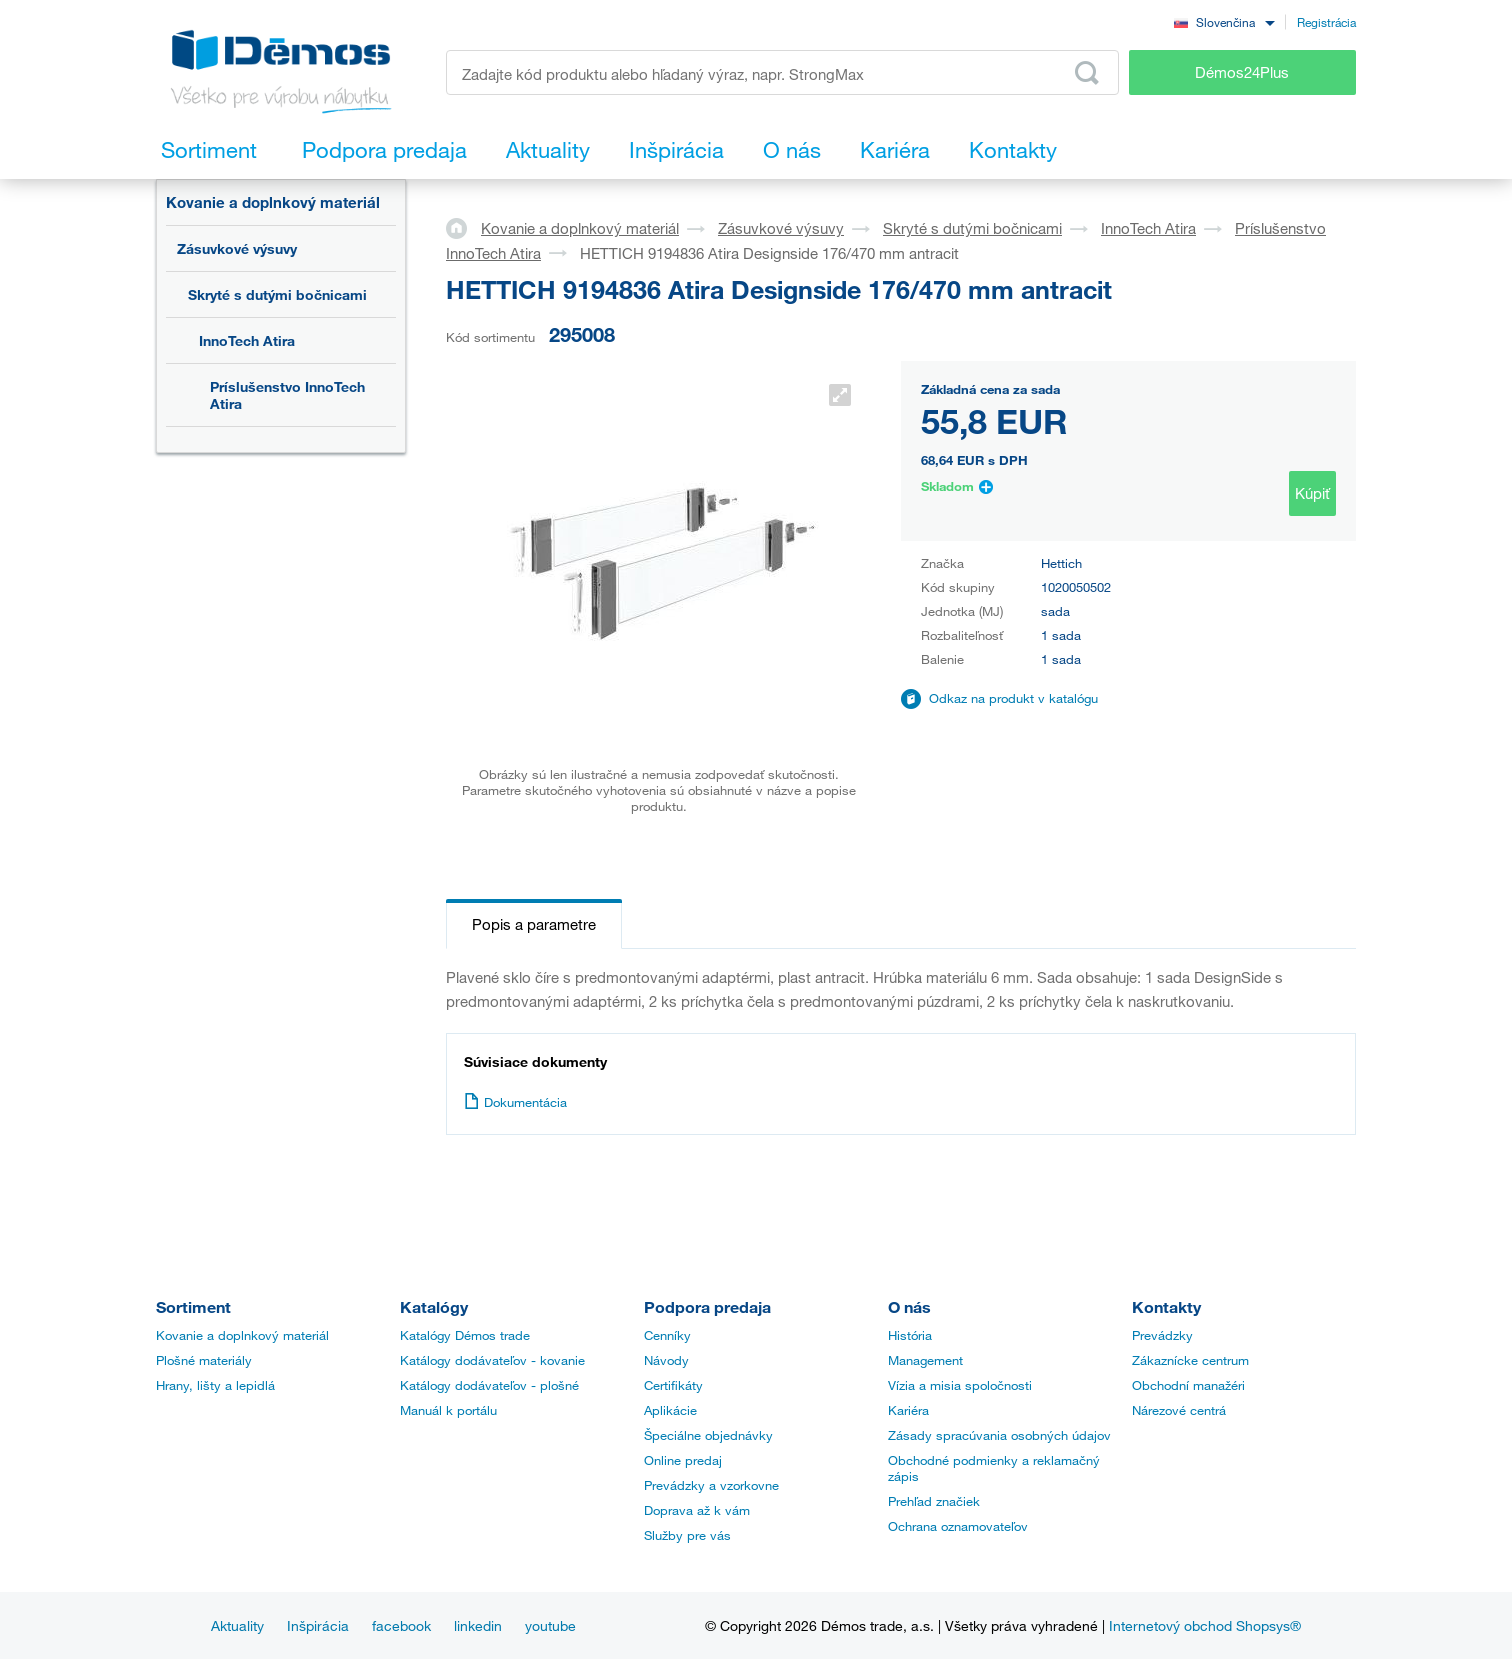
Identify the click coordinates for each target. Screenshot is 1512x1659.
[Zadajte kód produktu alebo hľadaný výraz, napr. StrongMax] (782, 72)
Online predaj (683, 1460)
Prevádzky (1162, 1335)
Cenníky (667, 1335)
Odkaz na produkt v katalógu (1013, 698)
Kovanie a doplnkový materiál (273, 202)
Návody (666, 1360)
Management (925, 1360)
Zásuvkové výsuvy (237, 248)
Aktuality (237, 1625)
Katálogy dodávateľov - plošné (489, 1385)
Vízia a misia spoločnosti (960, 1385)
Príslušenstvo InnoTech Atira (287, 395)
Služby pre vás (687, 1535)
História (910, 1335)
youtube (550, 1625)
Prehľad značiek (934, 1501)
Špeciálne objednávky (708, 1435)
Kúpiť (1312, 493)
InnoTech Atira (247, 340)
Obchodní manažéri (1188, 1385)
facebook (401, 1625)
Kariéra (908, 1410)
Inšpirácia (318, 1625)
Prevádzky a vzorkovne (711, 1485)
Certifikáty (673, 1385)
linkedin (478, 1625)
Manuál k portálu (448, 1410)
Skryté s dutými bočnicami (277, 294)
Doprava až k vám (697, 1510)
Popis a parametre (534, 924)
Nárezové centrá (1179, 1410)
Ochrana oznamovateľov (958, 1526)
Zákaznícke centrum (1190, 1360)
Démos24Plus (1242, 72)
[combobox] (1224, 21)
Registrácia (1326, 22)
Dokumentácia (515, 1102)
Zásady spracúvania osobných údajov (999, 1435)
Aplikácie (670, 1410)
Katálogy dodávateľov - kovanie (492, 1360)
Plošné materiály (204, 1360)
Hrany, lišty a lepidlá (215, 1385)
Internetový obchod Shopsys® (1205, 1625)
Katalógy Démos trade (465, 1335)
